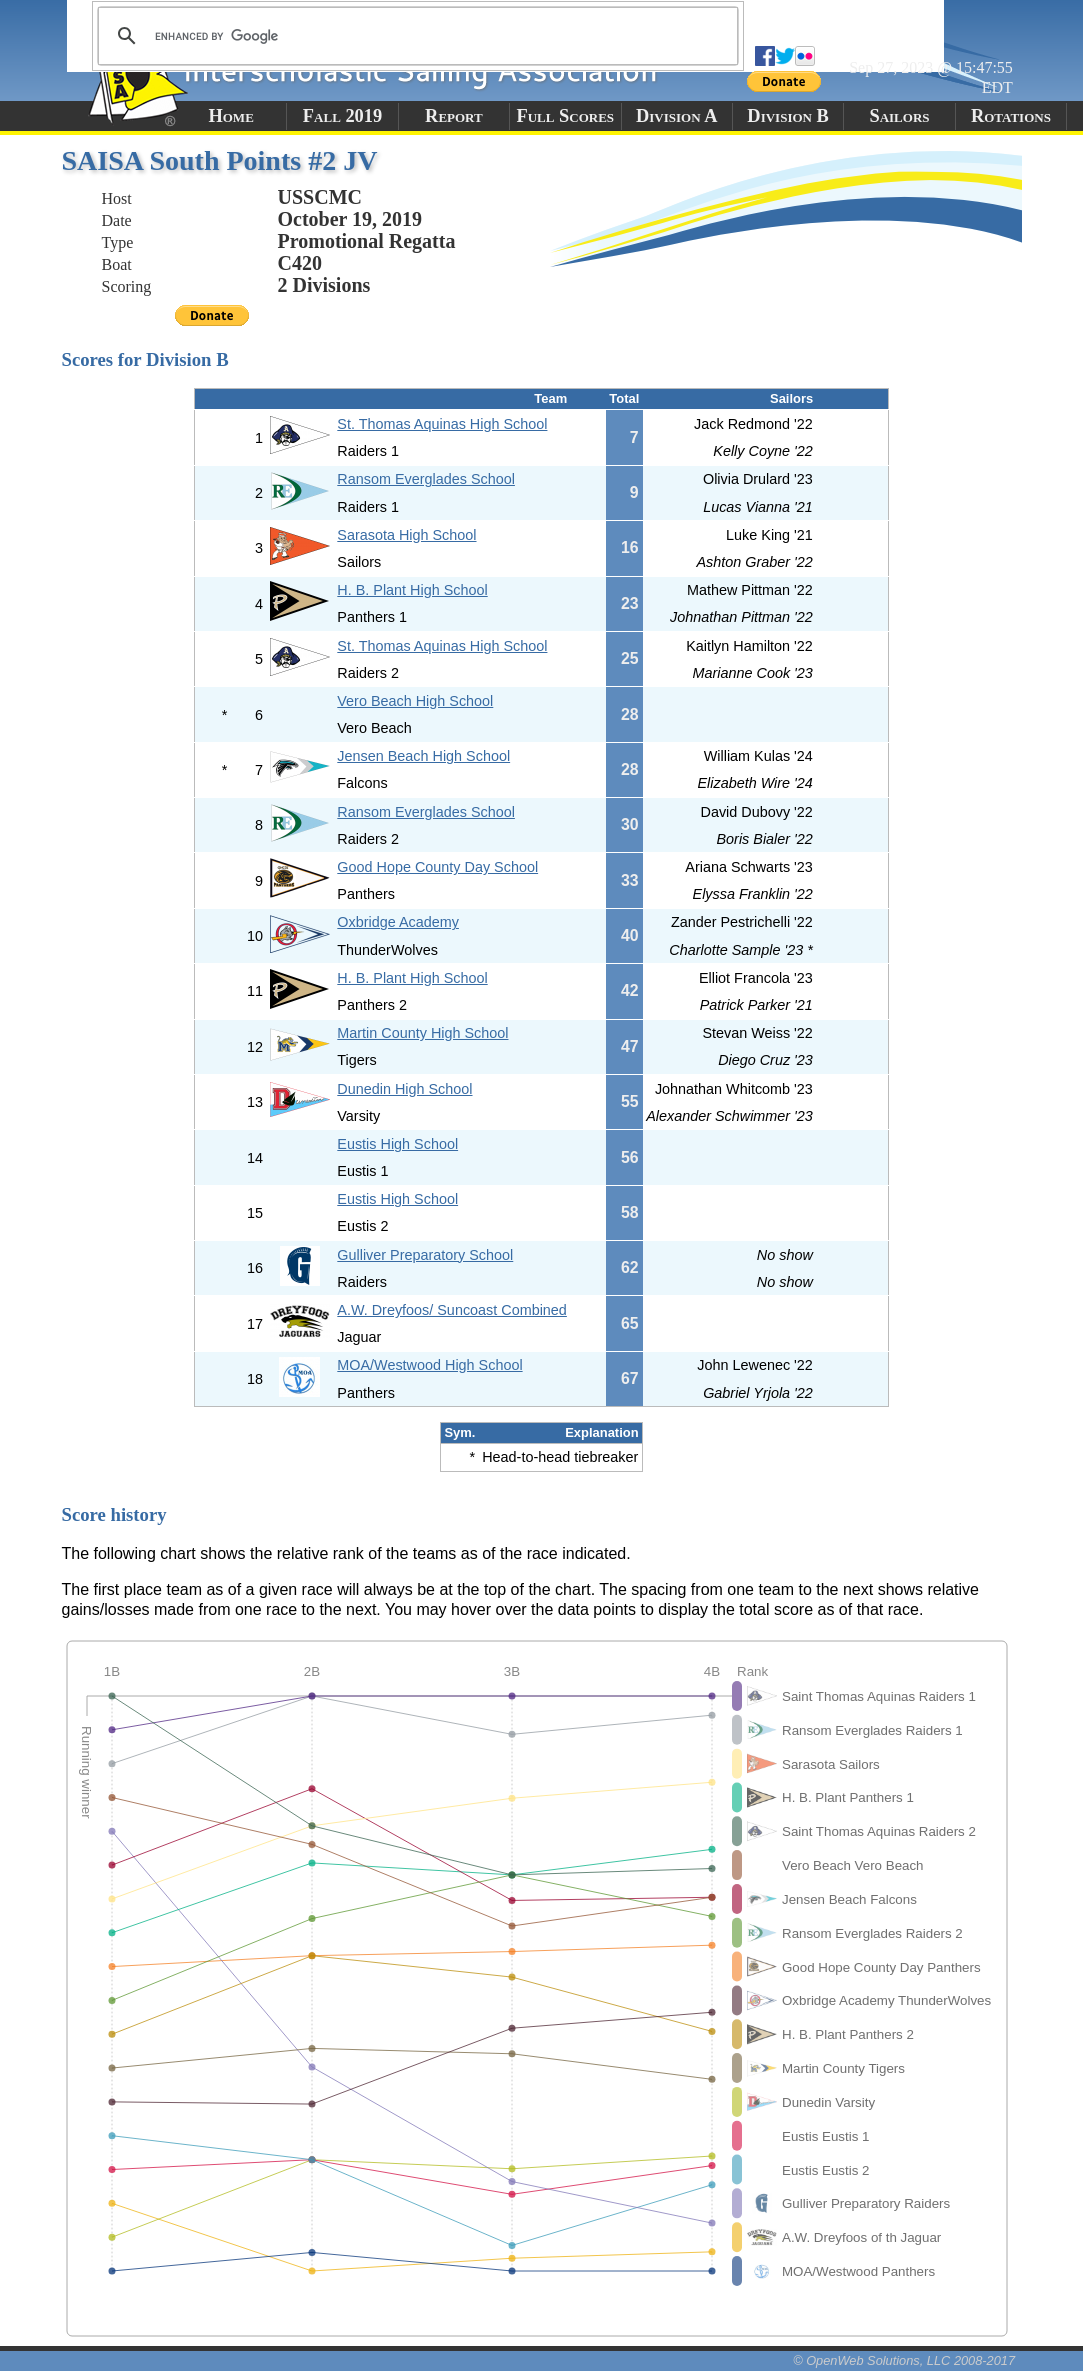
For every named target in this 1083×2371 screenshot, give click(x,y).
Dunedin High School (404, 1089)
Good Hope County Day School (437, 867)
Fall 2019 (342, 116)
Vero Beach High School (415, 701)
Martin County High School (422, 1033)
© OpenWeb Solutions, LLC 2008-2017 (904, 2360)
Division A (676, 116)
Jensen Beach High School (423, 756)
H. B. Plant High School (412, 590)
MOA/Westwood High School (429, 1365)
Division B (787, 116)
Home (230, 116)
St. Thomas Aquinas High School (442, 424)
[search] (415, 36)
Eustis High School (397, 1144)
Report (454, 116)
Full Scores (566, 116)
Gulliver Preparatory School (425, 1255)
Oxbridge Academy (398, 922)
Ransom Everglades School (426, 479)
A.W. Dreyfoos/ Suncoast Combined (452, 1310)
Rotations (1011, 116)
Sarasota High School (406, 535)
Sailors (899, 116)
